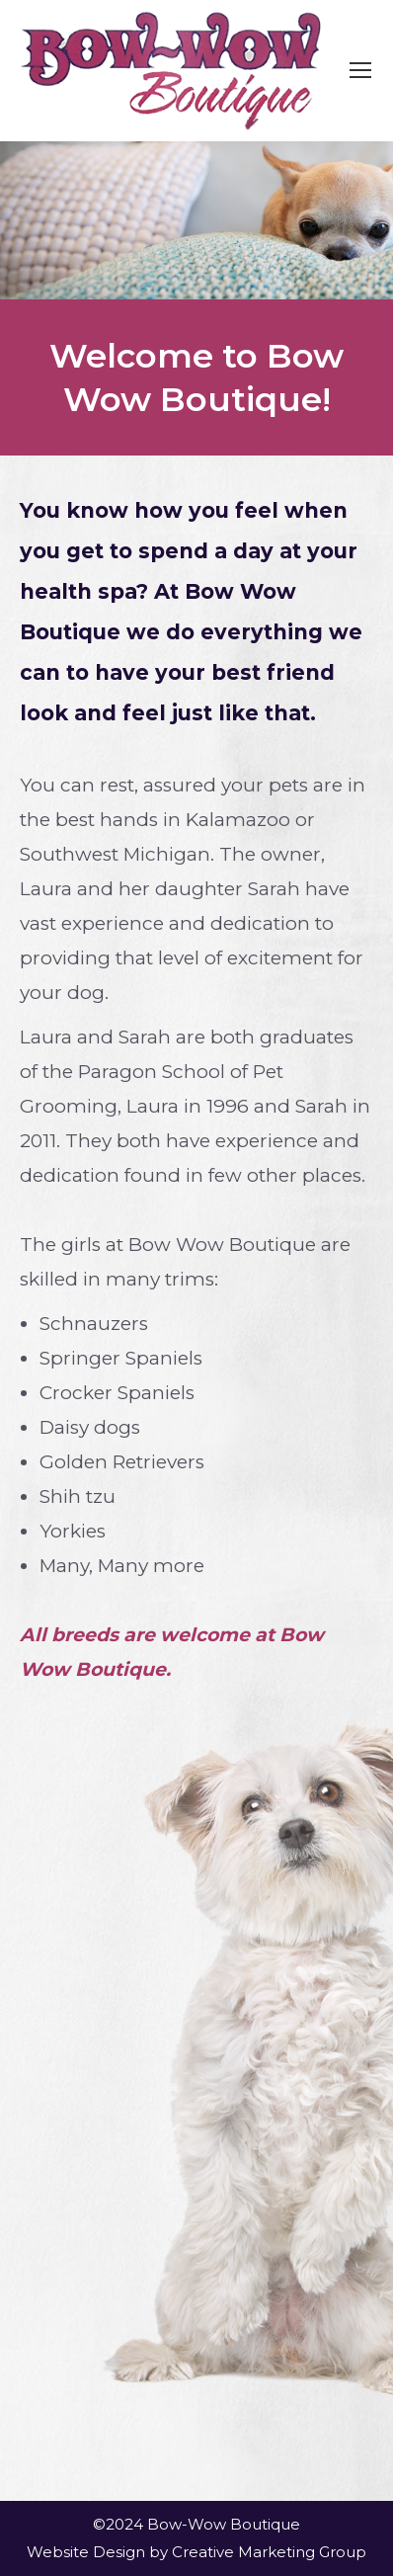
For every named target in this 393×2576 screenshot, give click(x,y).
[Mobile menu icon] (360, 70)
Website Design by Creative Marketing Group (196, 2551)
